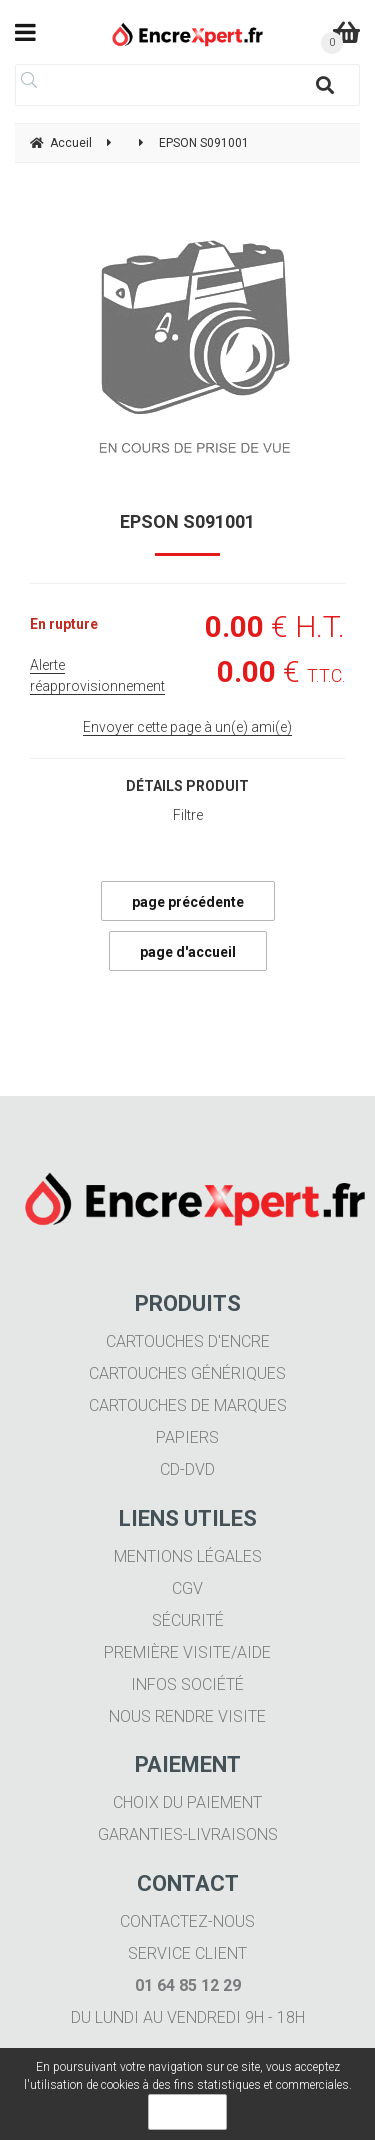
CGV (187, 1588)
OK (187, 2112)
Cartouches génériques (187, 1373)
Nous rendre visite (187, 1716)
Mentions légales (188, 1556)
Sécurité (188, 1620)
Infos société (187, 1684)
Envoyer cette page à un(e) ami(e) (187, 727)
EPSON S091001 (187, 521)
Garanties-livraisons (188, 1834)
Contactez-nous (187, 1921)
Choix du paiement (187, 1802)
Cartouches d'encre (188, 1341)
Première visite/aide (187, 1652)
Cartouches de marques (188, 1405)
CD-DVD (187, 1469)
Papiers (187, 1437)
